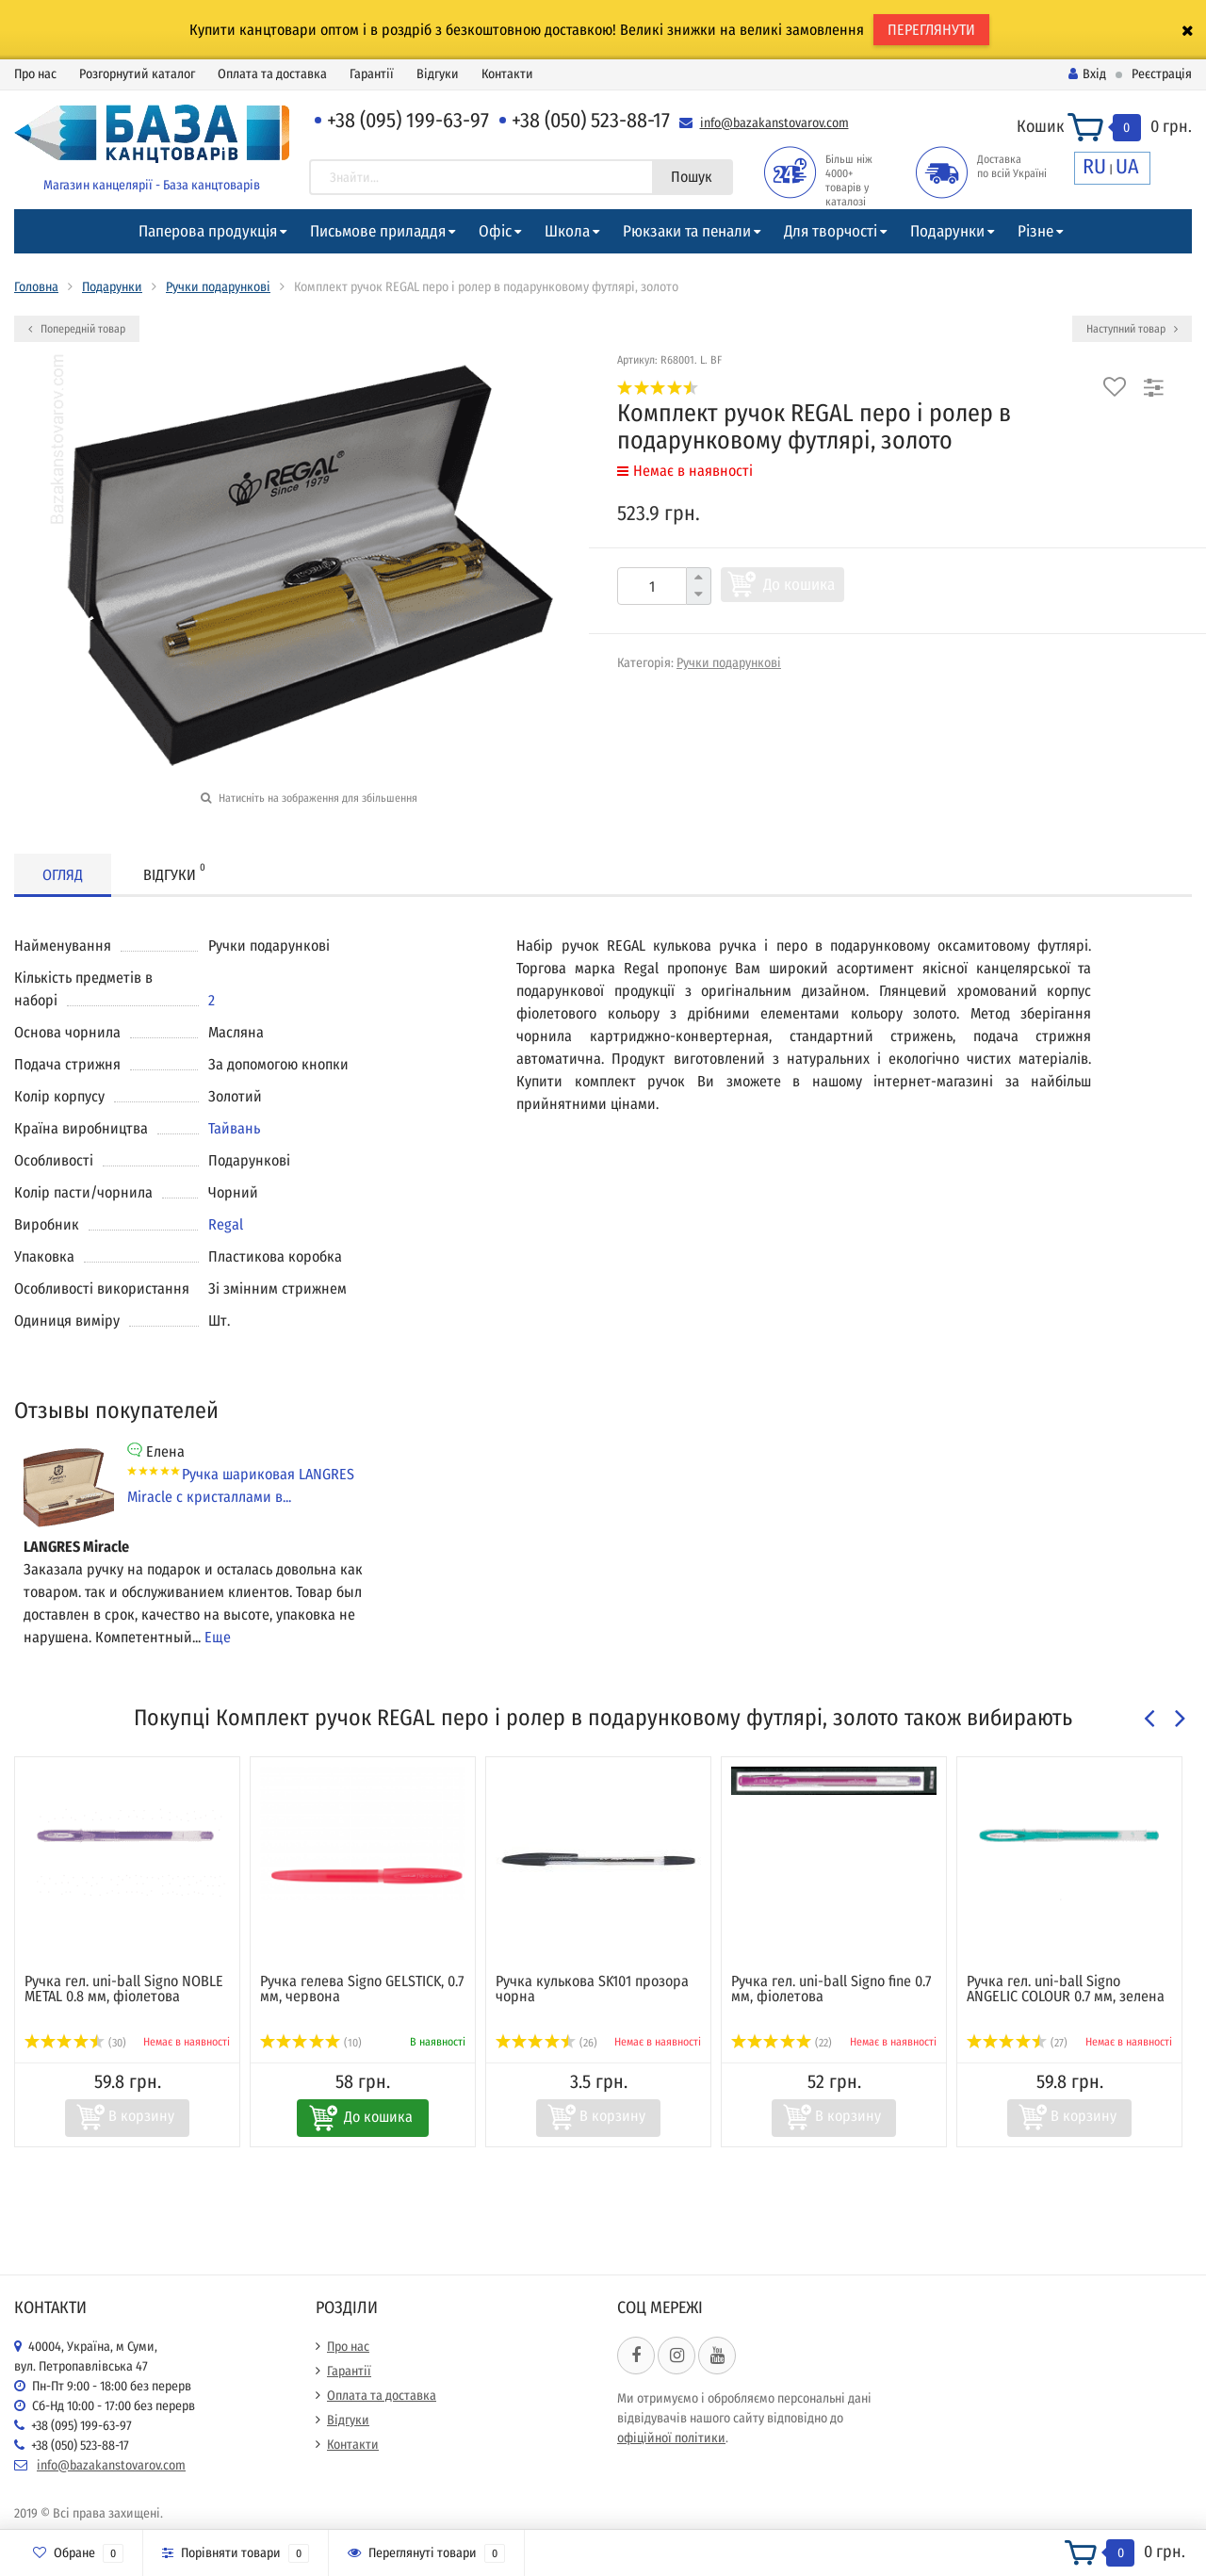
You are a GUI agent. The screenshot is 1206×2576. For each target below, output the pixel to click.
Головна (36, 287)
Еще (217, 1637)
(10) (311, 2042)
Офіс (495, 231)
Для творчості (830, 231)
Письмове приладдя (378, 231)
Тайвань (234, 1128)
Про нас (35, 74)
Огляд (62, 875)
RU (1094, 166)
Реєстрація (1162, 74)
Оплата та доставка (272, 74)
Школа (567, 231)
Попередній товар (76, 328)
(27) (1017, 2042)
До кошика (799, 585)
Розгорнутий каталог (137, 74)
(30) (75, 2042)
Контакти (507, 74)
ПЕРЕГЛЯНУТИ (931, 30)
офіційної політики (671, 2438)
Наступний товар (1132, 328)
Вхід (1087, 74)
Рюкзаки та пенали (687, 231)
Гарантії (372, 74)
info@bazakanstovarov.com (774, 123)
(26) (546, 2042)
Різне (1035, 231)
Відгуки (437, 74)
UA (1127, 166)
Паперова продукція (208, 231)
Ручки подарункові (218, 287)
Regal (225, 1224)
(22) (781, 2042)
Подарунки (947, 231)
